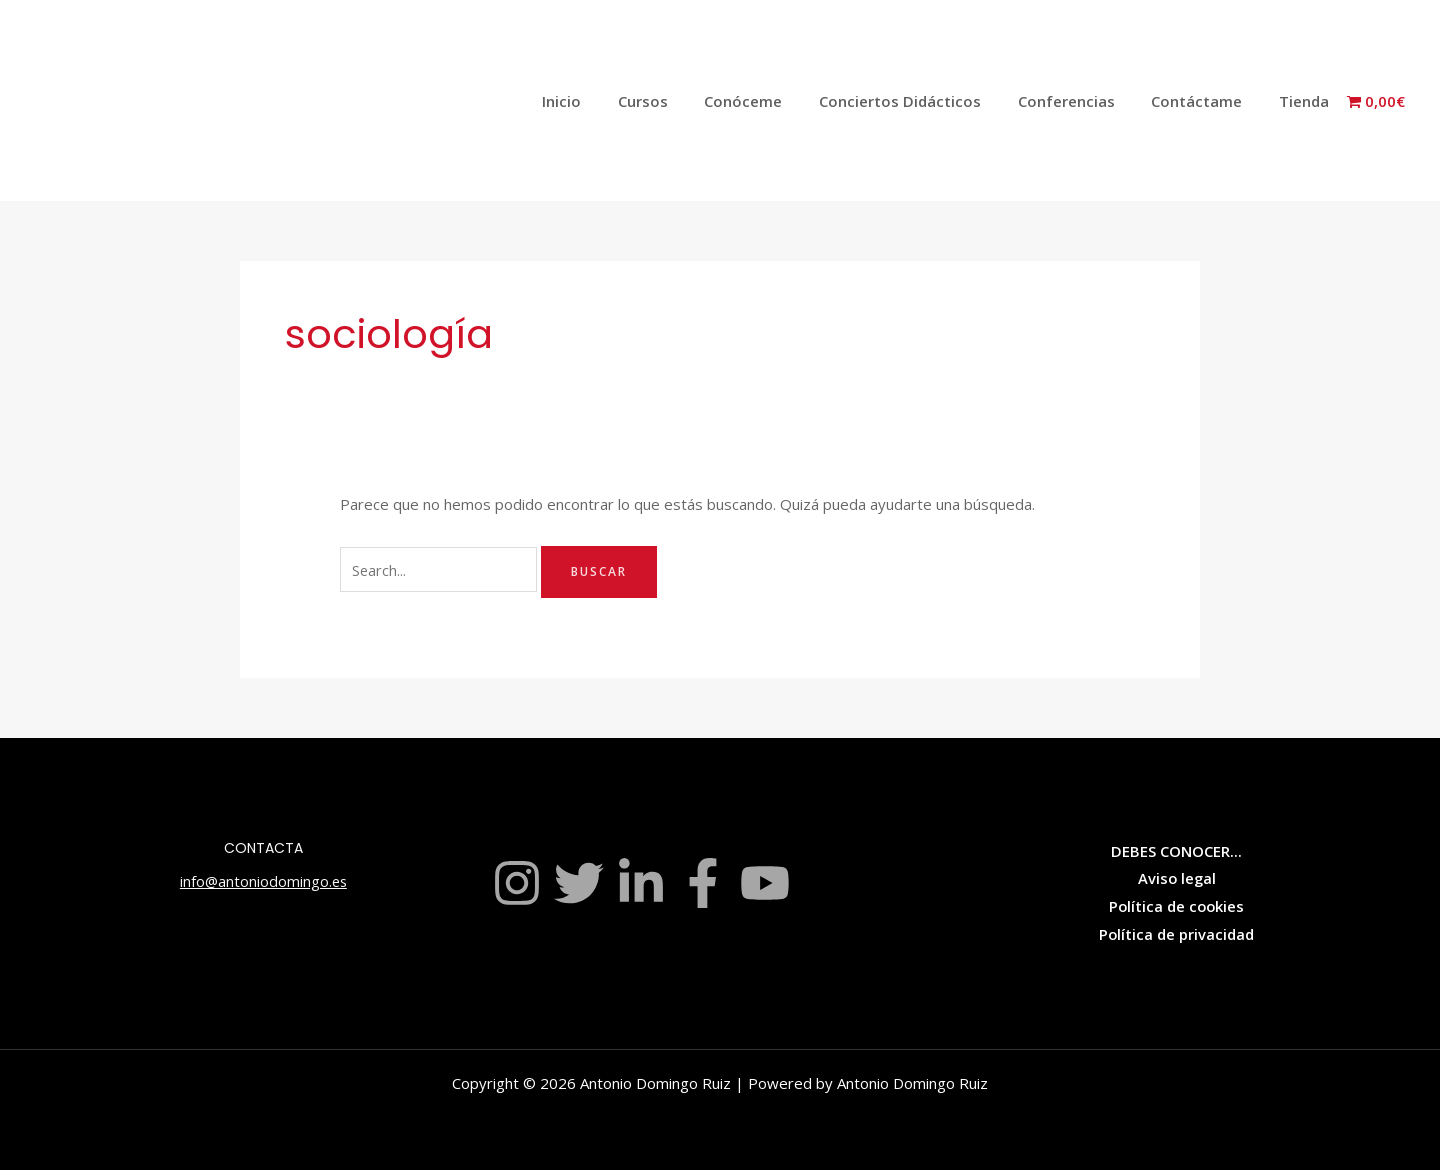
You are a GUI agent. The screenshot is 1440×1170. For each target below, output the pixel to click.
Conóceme (773, 101)
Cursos (679, 101)
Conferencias (1082, 101)
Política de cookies (1177, 906)
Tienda (1307, 101)
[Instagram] (517, 883)
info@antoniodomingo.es (263, 881)
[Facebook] (703, 883)
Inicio (604, 101)
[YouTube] (765, 883)
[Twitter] (579, 883)
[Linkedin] (641, 883)
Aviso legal (1177, 878)
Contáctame (1206, 101)
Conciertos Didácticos (923, 101)
